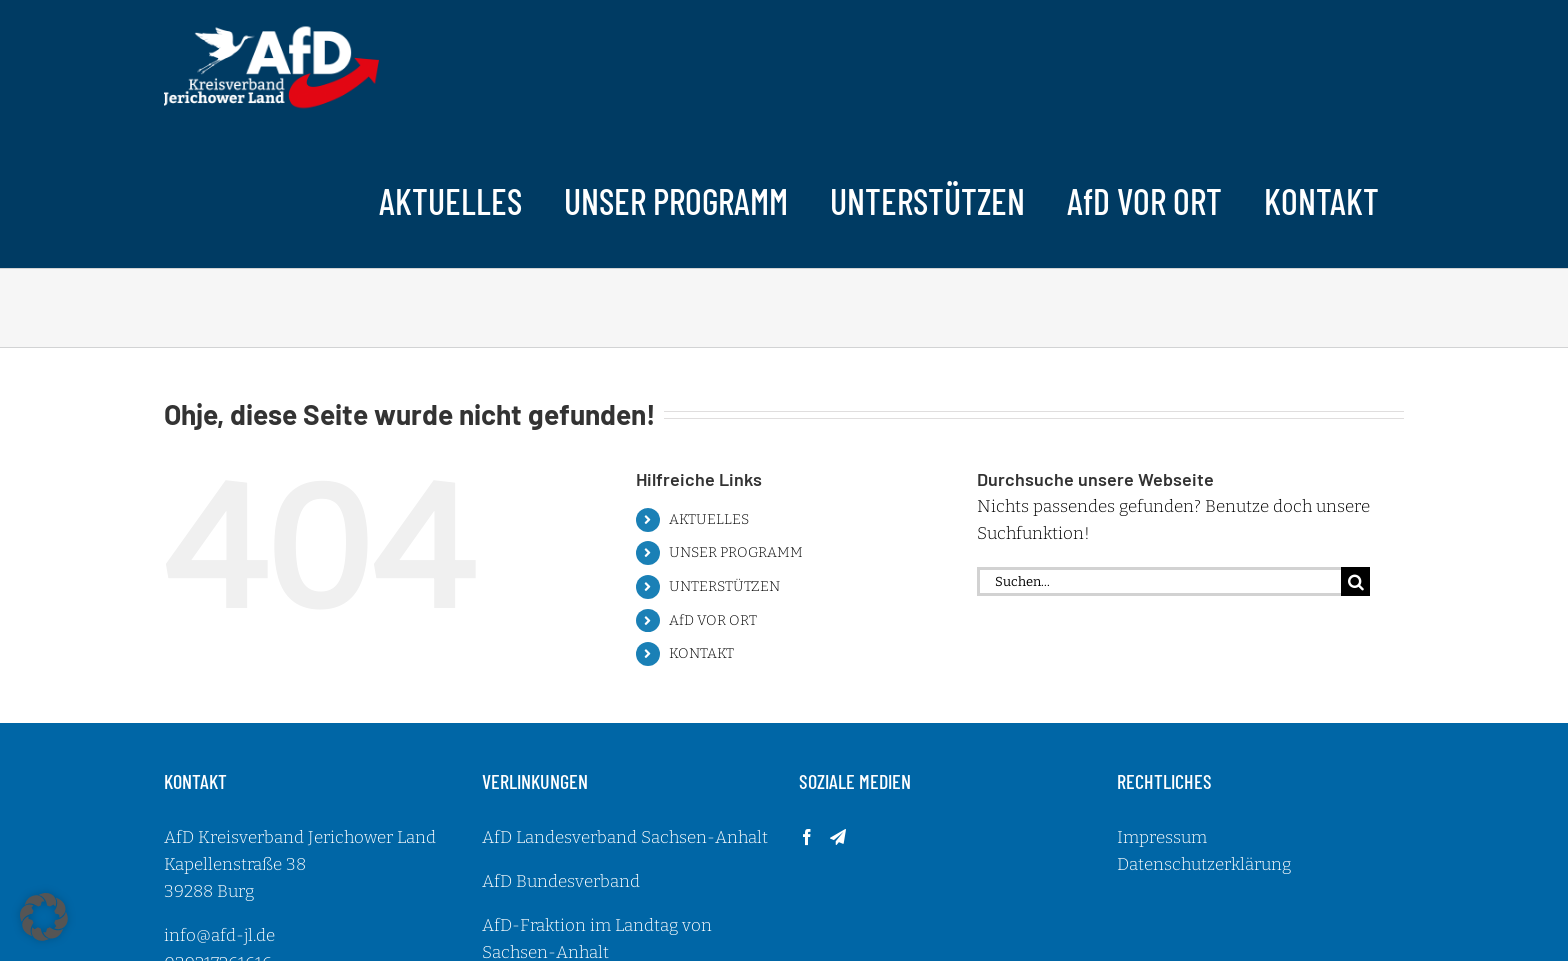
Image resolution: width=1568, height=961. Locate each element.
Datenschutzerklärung (1204, 864)
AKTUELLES (709, 519)
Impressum (1162, 837)
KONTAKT (701, 653)
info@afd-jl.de (219, 935)
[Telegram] (838, 837)
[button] (44, 917)
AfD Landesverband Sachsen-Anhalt (625, 837)
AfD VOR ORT (713, 620)
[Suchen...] (1159, 581)
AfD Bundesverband (561, 881)
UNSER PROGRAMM (736, 552)
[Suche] (1355, 581)
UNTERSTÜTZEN (724, 586)
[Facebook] (807, 837)
